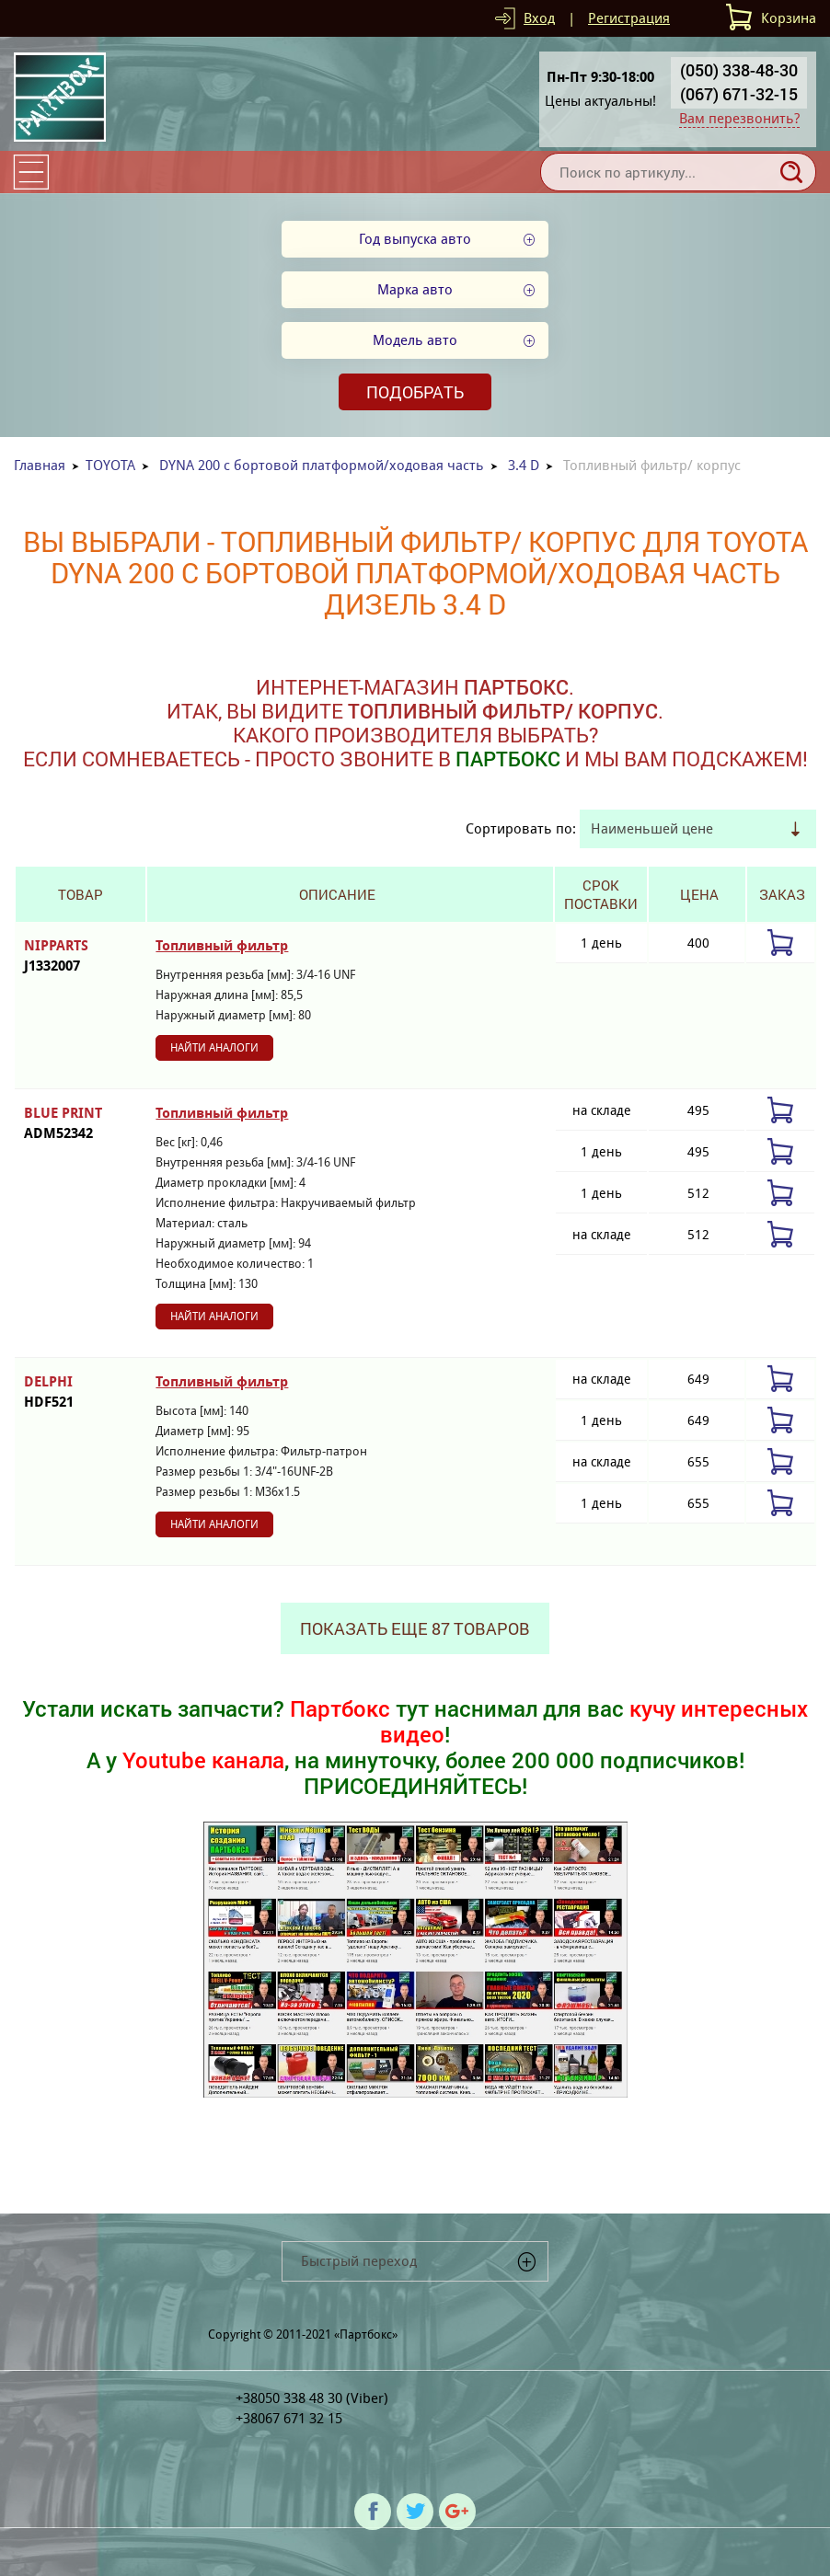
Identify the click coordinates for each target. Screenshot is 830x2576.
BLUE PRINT (80, 1124)
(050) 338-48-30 (739, 70)
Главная (39, 465)
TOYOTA (110, 465)
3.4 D (523, 465)
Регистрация (629, 18)
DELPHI (80, 1392)
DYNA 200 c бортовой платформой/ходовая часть (321, 465)
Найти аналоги (214, 1047)
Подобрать (415, 392)
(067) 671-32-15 (739, 94)
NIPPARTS (80, 956)
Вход (539, 18)
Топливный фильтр (222, 946)
